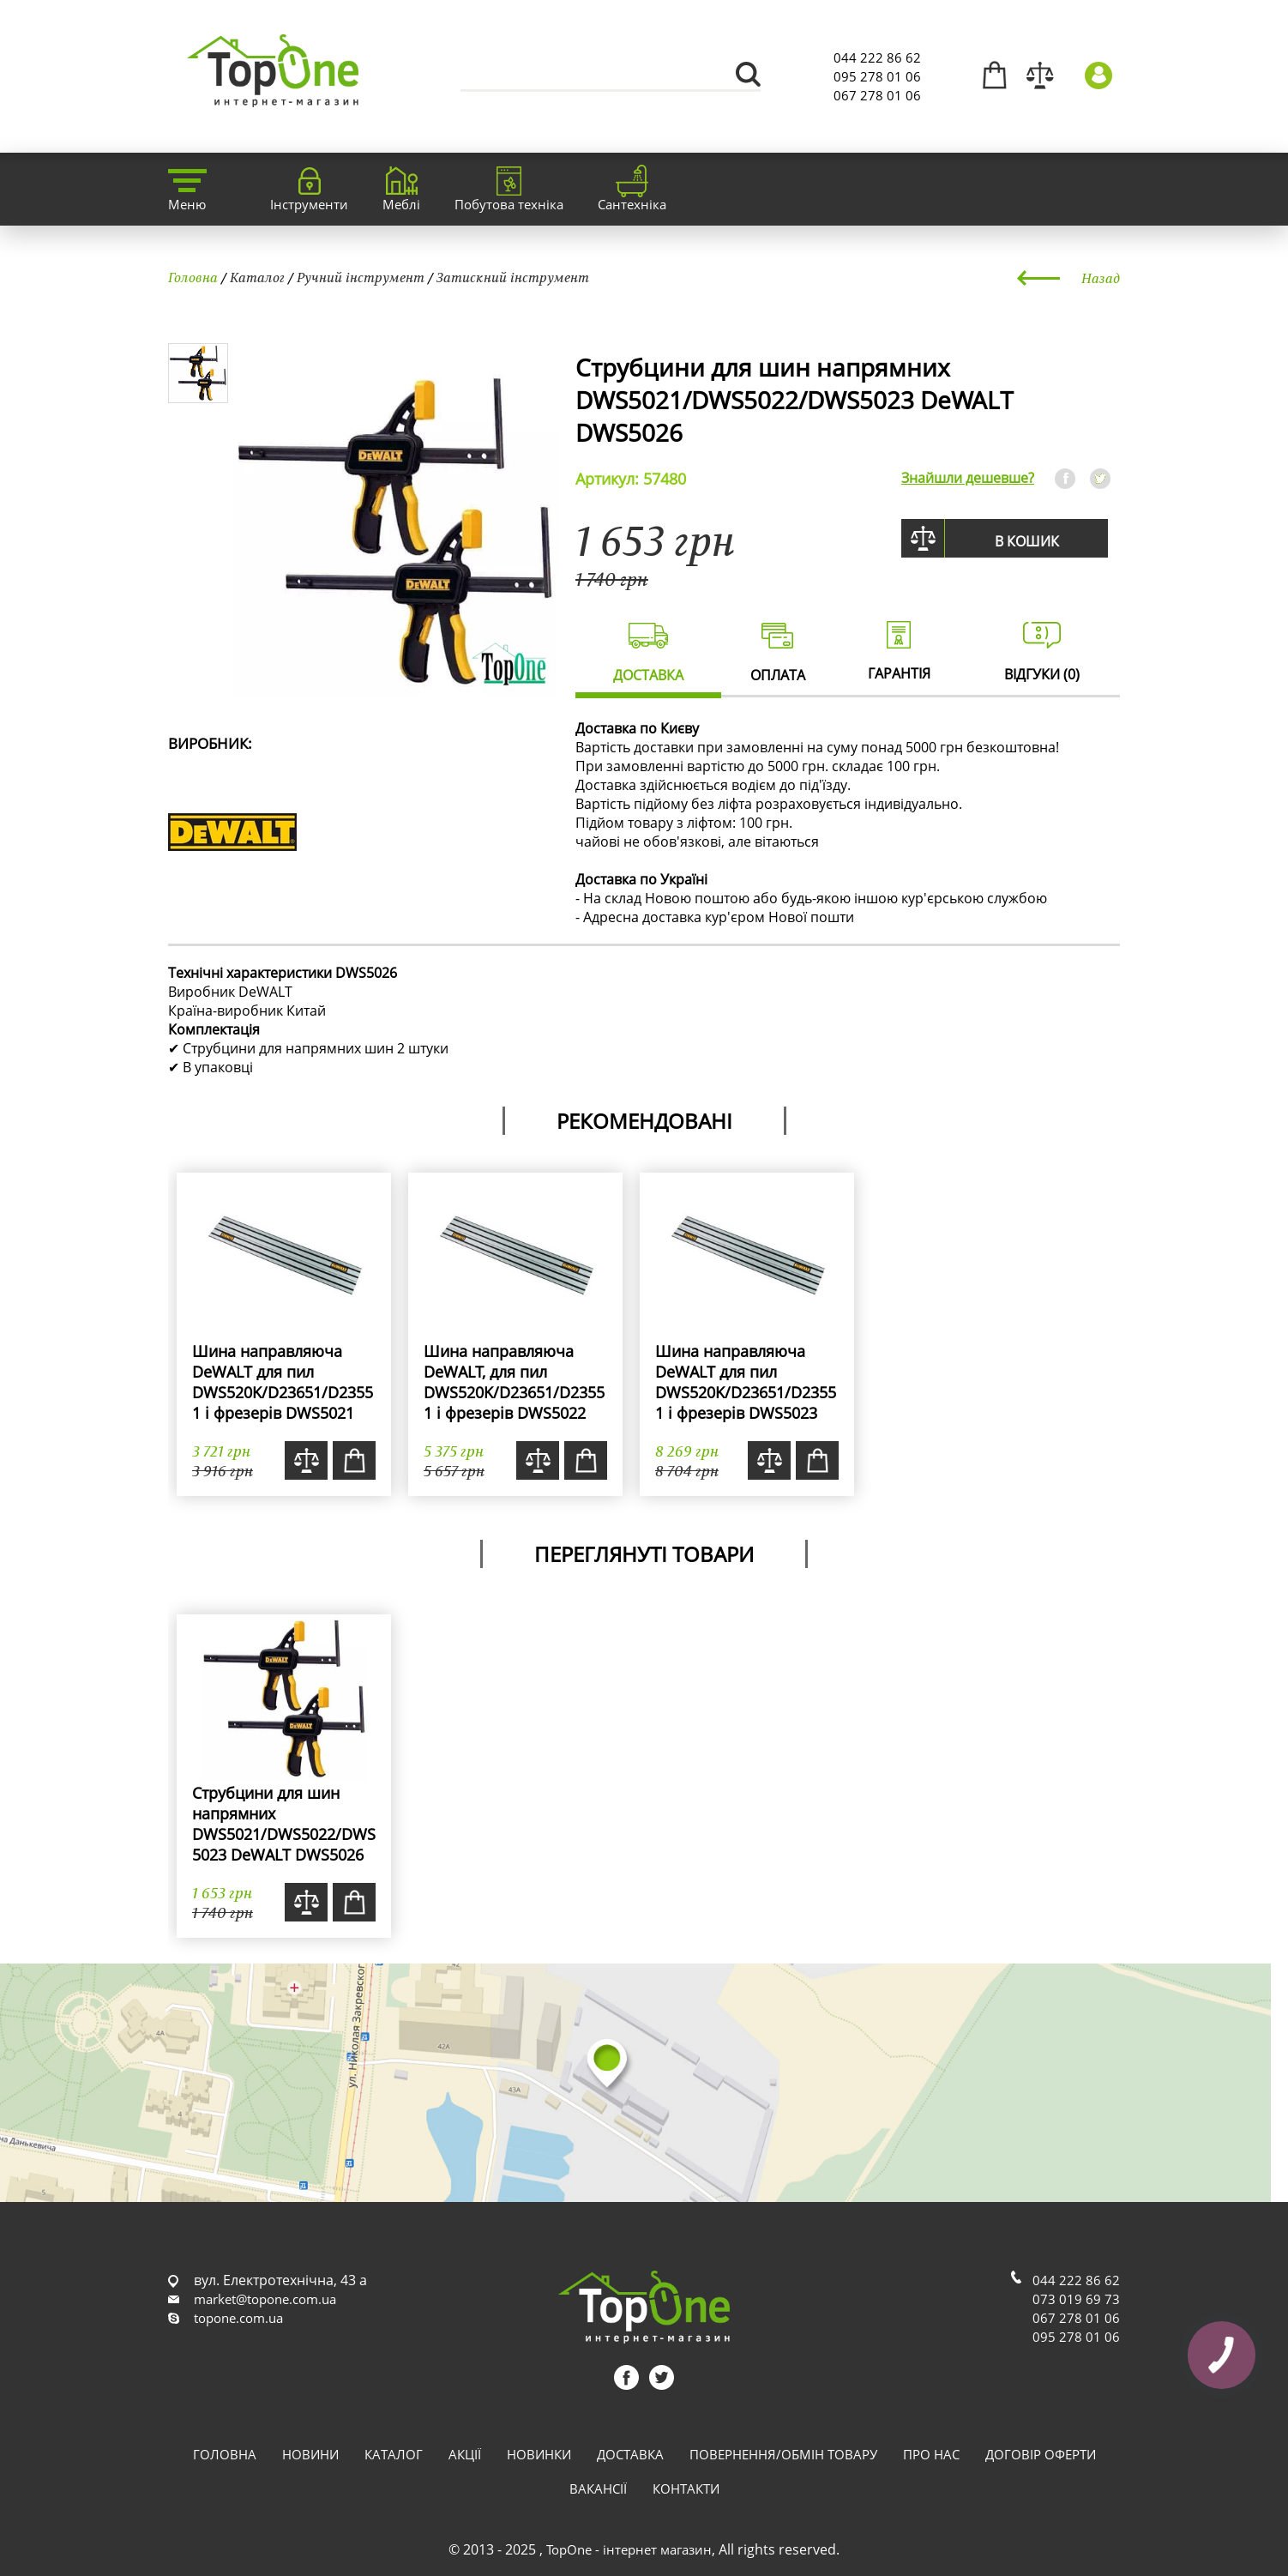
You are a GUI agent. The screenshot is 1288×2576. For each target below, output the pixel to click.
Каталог (257, 277)
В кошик (1027, 541)
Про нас (931, 2454)
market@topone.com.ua (265, 2299)
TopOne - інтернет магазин (629, 2549)
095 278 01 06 (877, 76)
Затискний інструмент (512, 277)
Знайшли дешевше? (967, 477)
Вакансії (598, 2488)
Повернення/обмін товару (783, 2454)
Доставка (630, 2454)
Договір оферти (1040, 2454)
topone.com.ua (238, 2317)
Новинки (539, 2454)
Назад (1100, 278)
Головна (193, 277)
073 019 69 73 (1076, 2299)
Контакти (686, 2488)
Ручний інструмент (360, 277)
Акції (464, 2454)
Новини (310, 2454)
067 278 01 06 (877, 95)
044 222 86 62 (877, 57)
